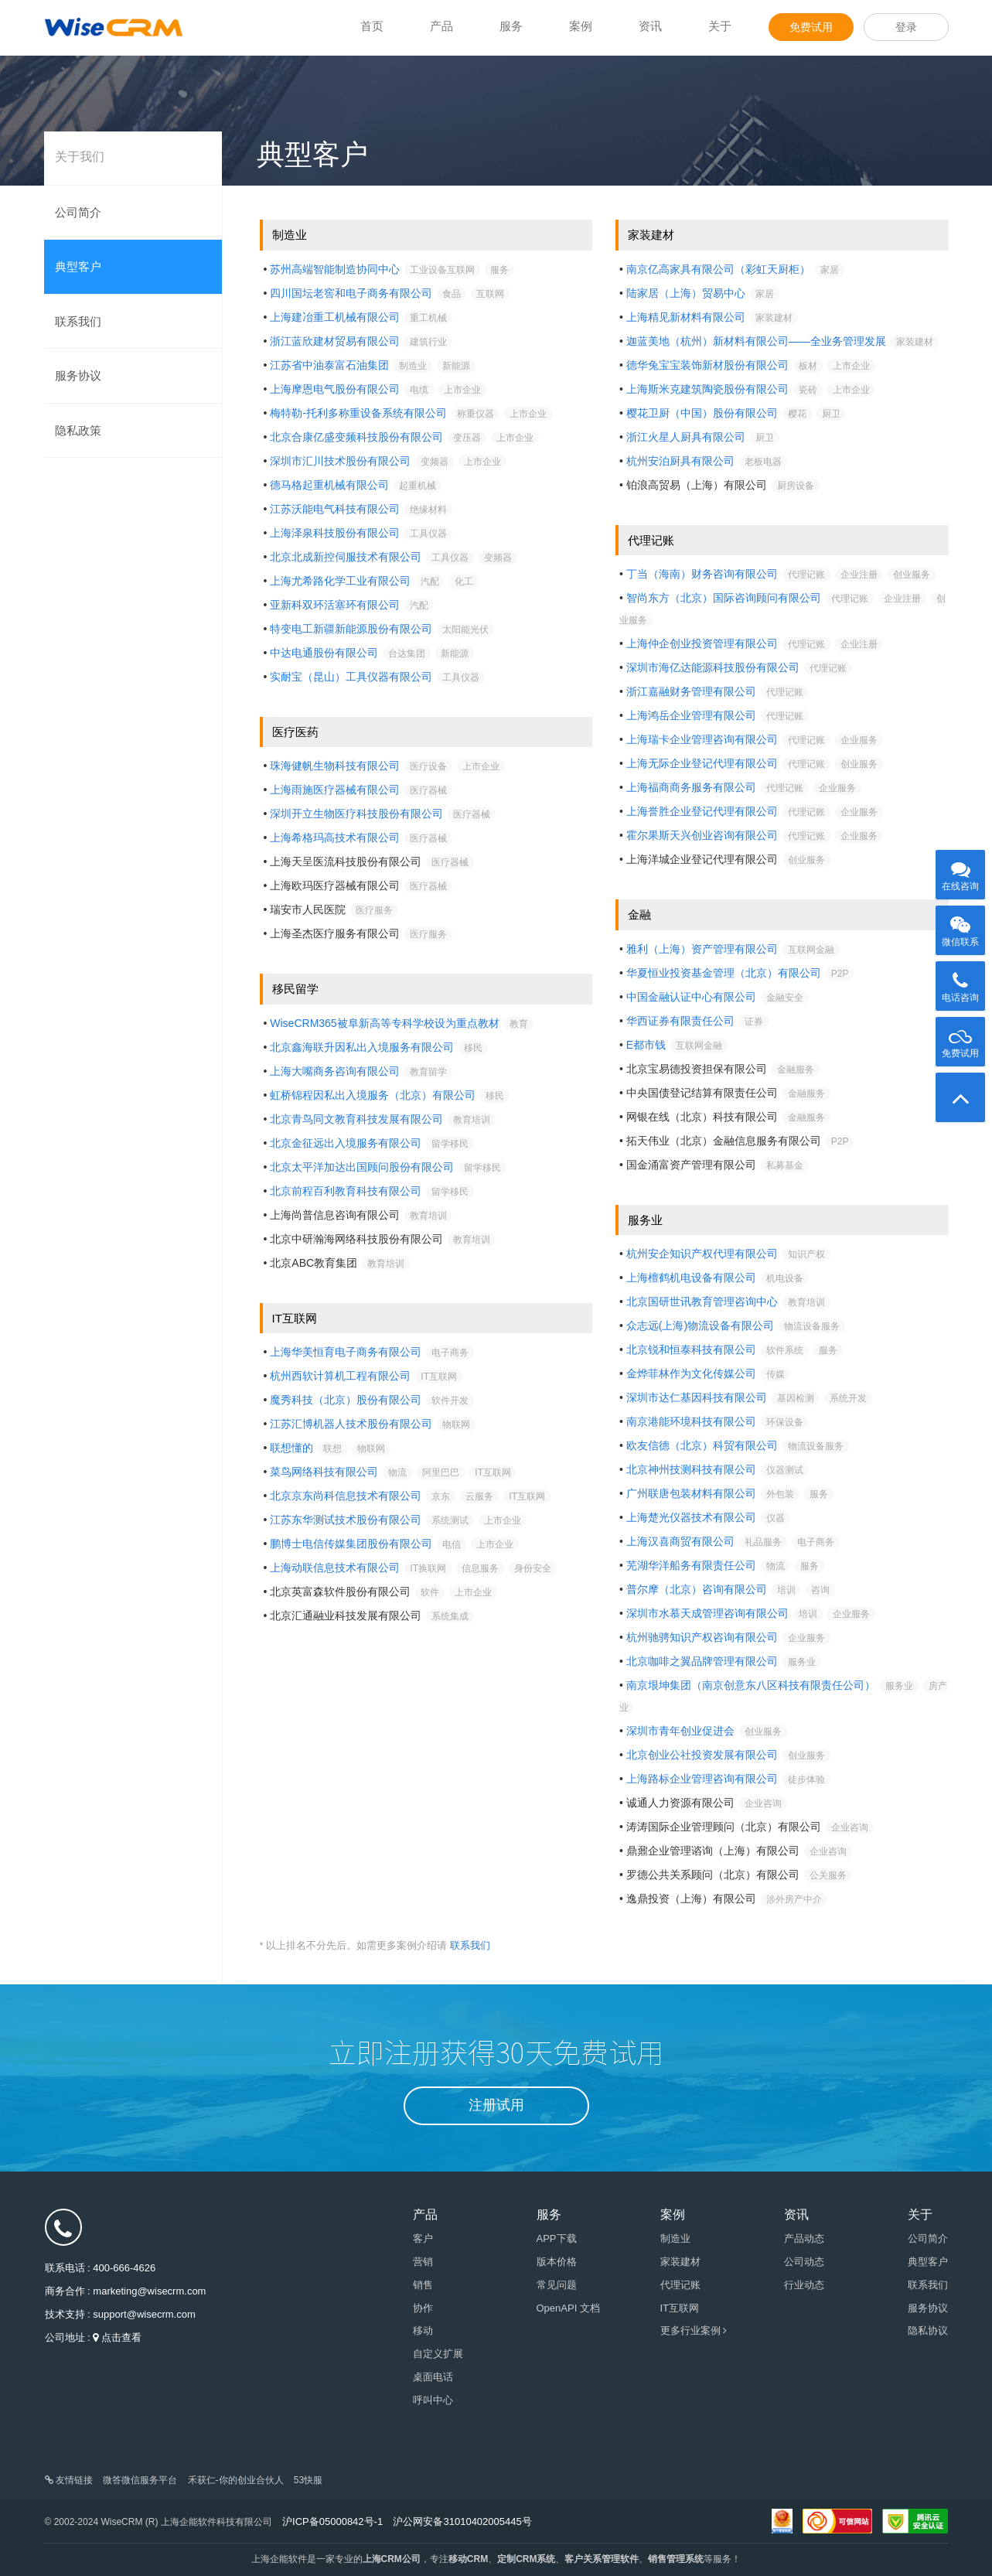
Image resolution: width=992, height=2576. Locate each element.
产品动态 (804, 2238)
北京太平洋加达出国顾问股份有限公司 (362, 1167)
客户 (423, 2238)
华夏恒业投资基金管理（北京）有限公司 (723, 973)
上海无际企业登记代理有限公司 (702, 763)
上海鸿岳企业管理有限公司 (691, 715)
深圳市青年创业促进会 (680, 1731)
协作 (423, 2308)
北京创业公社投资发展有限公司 (702, 1755)
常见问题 (557, 2285)
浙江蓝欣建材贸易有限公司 (335, 341)
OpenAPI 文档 (568, 2308)
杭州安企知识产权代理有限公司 (702, 1253)
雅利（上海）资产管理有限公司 (702, 949)
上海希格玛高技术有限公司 (335, 837)
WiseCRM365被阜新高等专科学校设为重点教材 (384, 1023)
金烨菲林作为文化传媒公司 (691, 1373)
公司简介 (78, 212)
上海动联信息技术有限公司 (335, 1567)
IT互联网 (680, 2308)
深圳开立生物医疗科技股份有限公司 (356, 813)
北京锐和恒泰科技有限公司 (691, 1349)
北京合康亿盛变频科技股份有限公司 (356, 437)
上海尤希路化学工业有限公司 (340, 581)
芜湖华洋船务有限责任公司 (691, 1565)
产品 (441, 25)
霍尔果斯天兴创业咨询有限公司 (702, 835)
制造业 (675, 2238)
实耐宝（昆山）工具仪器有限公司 (351, 676)
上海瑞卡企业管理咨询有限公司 (702, 739)
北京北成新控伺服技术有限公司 (345, 557)
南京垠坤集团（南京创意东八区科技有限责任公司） (750, 1685)
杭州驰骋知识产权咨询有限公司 (702, 1637)
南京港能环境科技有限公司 (691, 1421)
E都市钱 (646, 1045)
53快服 (308, 2480)
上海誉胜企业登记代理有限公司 (702, 811)
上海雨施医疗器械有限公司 (335, 789)
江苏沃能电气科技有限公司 (335, 509)
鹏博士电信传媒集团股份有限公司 (351, 1543)
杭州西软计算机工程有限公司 (340, 1376)
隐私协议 (928, 2330)
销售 (423, 2285)
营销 (423, 2261)
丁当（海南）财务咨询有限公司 (702, 574)
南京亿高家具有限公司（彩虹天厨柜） (718, 269)
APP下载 (557, 2238)
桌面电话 (433, 2377)
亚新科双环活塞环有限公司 (335, 605)
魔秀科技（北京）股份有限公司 (345, 1400)
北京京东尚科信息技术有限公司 (345, 1495)
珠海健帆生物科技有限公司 (335, 765)
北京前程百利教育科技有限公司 (345, 1191)
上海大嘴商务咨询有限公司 (335, 1071)
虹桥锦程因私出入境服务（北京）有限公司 (373, 1095)
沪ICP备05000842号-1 (332, 2521)
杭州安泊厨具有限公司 (680, 461)
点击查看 (121, 2337)
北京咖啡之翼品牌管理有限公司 (702, 1661)
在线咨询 (960, 871)
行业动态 (804, 2285)
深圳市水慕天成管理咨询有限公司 (707, 1613)
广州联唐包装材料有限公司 (691, 1493)
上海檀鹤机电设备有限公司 (691, 1277)
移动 (423, 2330)
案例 (580, 25)
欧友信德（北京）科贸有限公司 (702, 1445)
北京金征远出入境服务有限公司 (345, 1143)
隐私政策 (78, 430)
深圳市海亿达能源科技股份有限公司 (712, 667)
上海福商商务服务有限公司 (691, 787)
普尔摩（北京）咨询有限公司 (696, 1589)
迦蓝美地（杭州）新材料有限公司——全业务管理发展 (756, 341)
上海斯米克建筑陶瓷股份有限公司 (707, 389)
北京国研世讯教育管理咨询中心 (702, 1301)
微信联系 (960, 926)
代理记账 (680, 2285)
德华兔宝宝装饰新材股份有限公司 (707, 365)
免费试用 (811, 27)
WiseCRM (113, 27)
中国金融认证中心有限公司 (691, 997)
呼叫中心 (433, 2400)
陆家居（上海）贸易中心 (685, 293)
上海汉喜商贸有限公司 (680, 1541)
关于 (719, 25)
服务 (511, 25)
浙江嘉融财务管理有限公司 (691, 691)
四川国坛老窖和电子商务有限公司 (351, 293)
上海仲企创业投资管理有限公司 (702, 643)
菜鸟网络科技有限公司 (324, 1471)
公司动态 (804, 2261)
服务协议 (78, 375)
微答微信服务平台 (140, 2480)
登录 (906, 27)
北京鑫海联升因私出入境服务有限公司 (362, 1047)
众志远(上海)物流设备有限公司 (700, 1325)
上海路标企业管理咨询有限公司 (702, 1778)
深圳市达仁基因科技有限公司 (696, 1397)
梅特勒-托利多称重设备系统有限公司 (358, 413)
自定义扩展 (438, 2353)
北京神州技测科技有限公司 (691, 1469)
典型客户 (78, 266)
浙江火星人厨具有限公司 (685, 437)
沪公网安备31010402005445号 (462, 2521)
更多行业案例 (694, 2330)
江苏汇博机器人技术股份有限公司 (351, 1424)
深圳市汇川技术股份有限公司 (340, 461)
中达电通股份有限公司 (324, 653)
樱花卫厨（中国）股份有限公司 (702, 413)
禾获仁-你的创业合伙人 (236, 2480)
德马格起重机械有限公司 (329, 485)
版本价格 (557, 2261)
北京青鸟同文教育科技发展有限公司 (356, 1119)
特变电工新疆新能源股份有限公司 (351, 629)
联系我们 (78, 321)
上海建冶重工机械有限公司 (335, 317)
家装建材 (680, 2261)
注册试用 (496, 2105)
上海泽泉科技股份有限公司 (335, 533)
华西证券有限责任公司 (680, 1021)
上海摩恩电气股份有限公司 (335, 389)
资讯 (650, 25)
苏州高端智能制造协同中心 (335, 269)
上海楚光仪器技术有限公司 (691, 1517)
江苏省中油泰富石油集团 (329, 365)
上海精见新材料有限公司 (685, 317)
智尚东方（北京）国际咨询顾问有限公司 (723, 598)
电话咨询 (960, 982)
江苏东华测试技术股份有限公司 (345, 1519)
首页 (372, 25)
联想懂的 (291, 1448)
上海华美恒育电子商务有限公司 (345, 1352)
